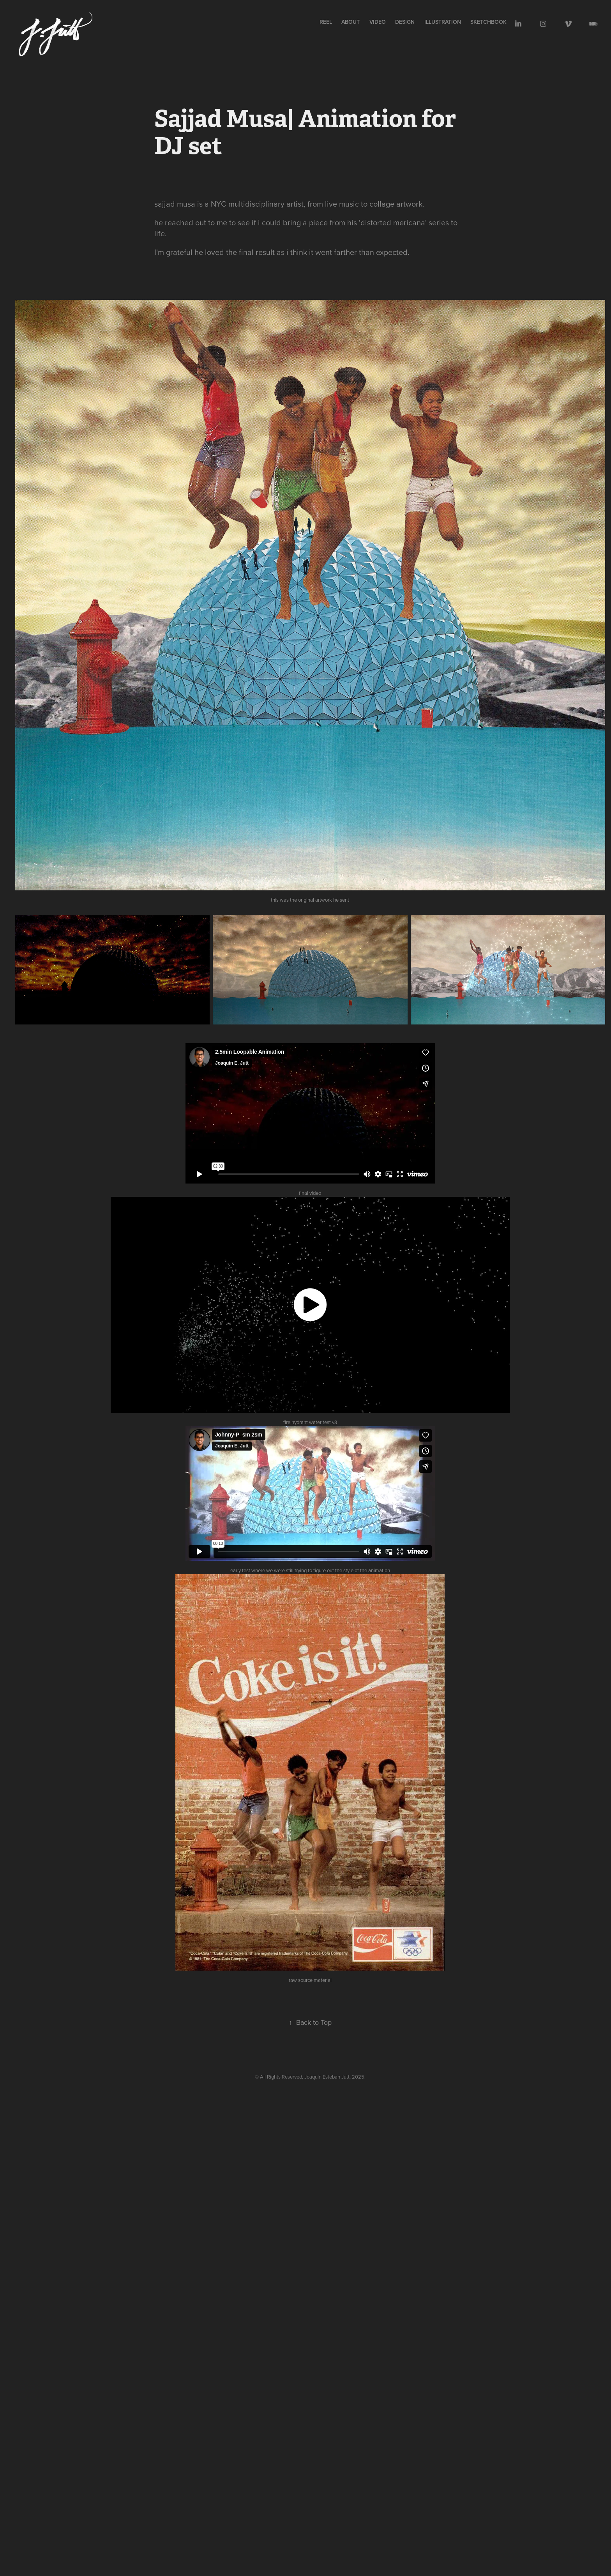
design (405, 22)
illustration (442, 22)
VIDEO (377, 22)
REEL (326, 22)
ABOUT (350, 22)
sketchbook (488, 22)
